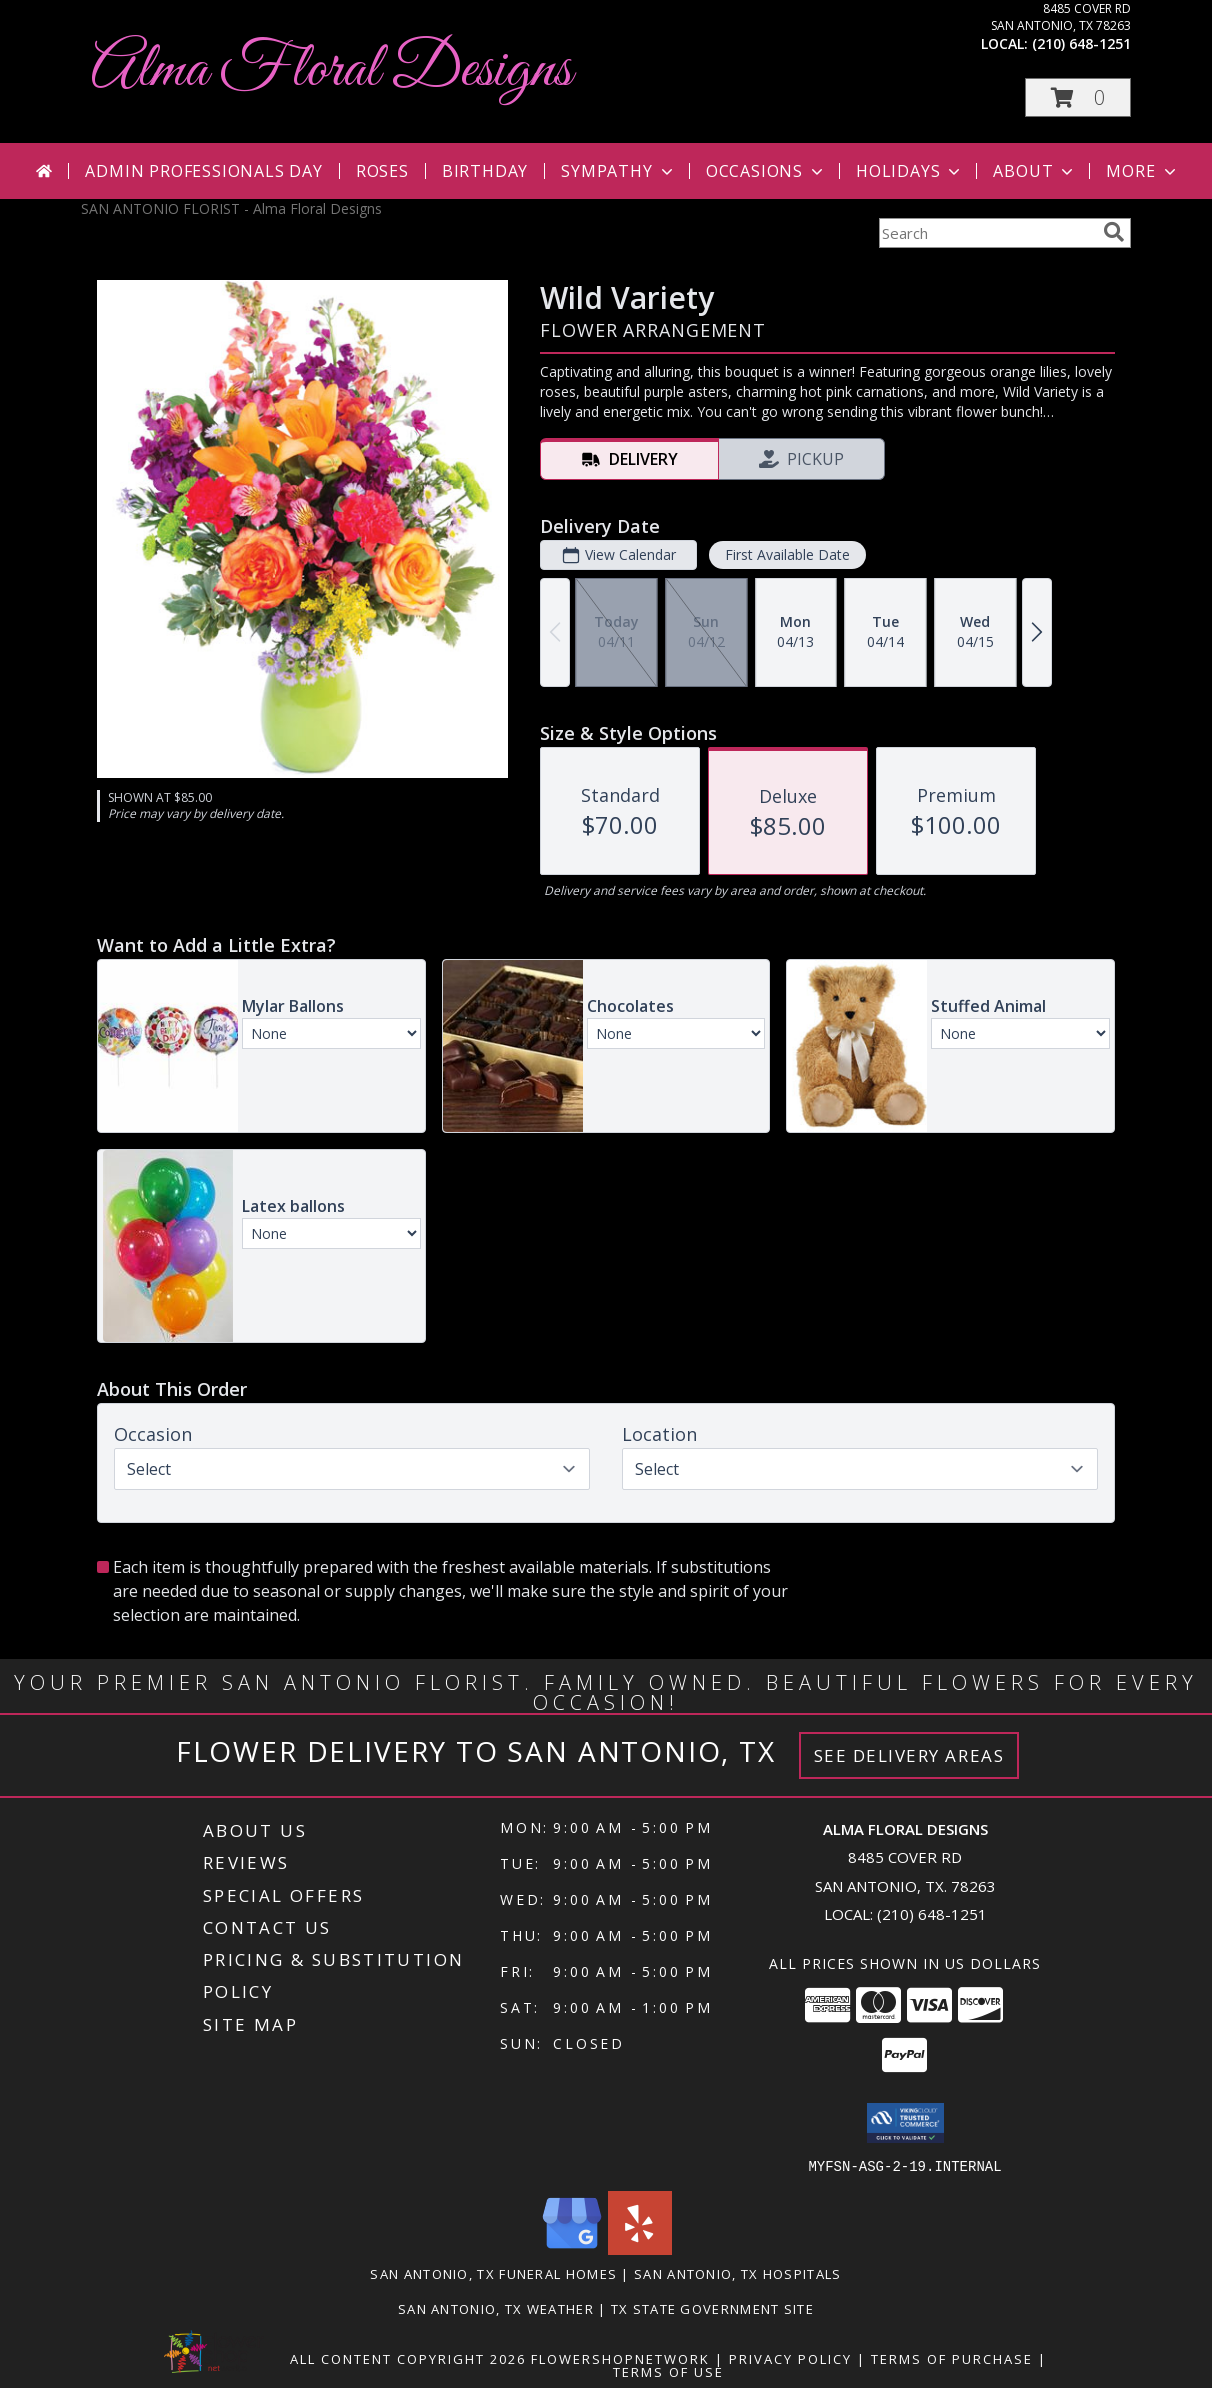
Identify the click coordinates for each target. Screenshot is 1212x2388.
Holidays (910, 171)
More (1142, 171)
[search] (1114, 232)
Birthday (485, 171)
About (1035, 171)
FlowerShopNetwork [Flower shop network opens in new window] (620, 2358)
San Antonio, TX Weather (496, 2308)
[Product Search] (987, 233)
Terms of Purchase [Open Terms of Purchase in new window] (952, 2358)
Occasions (766, 171)
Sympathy (618, 171)
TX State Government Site (712, 2308)
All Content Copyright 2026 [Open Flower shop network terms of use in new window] (408, 2358)
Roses (382, 171)
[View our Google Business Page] (572, 2248)
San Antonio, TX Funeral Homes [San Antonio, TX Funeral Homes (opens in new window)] (493, 2273)
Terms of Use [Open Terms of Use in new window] (668, 2371)
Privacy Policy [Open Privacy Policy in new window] (790, 2358)
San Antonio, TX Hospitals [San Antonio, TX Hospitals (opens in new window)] (738, 2273)
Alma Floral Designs (331, 70)
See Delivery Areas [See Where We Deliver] (909, 1755)
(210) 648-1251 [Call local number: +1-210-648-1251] (1081, 43)
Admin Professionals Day (203, 171)
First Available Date (787, 554)
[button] (1078, 97)
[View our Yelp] (640, 2248)
